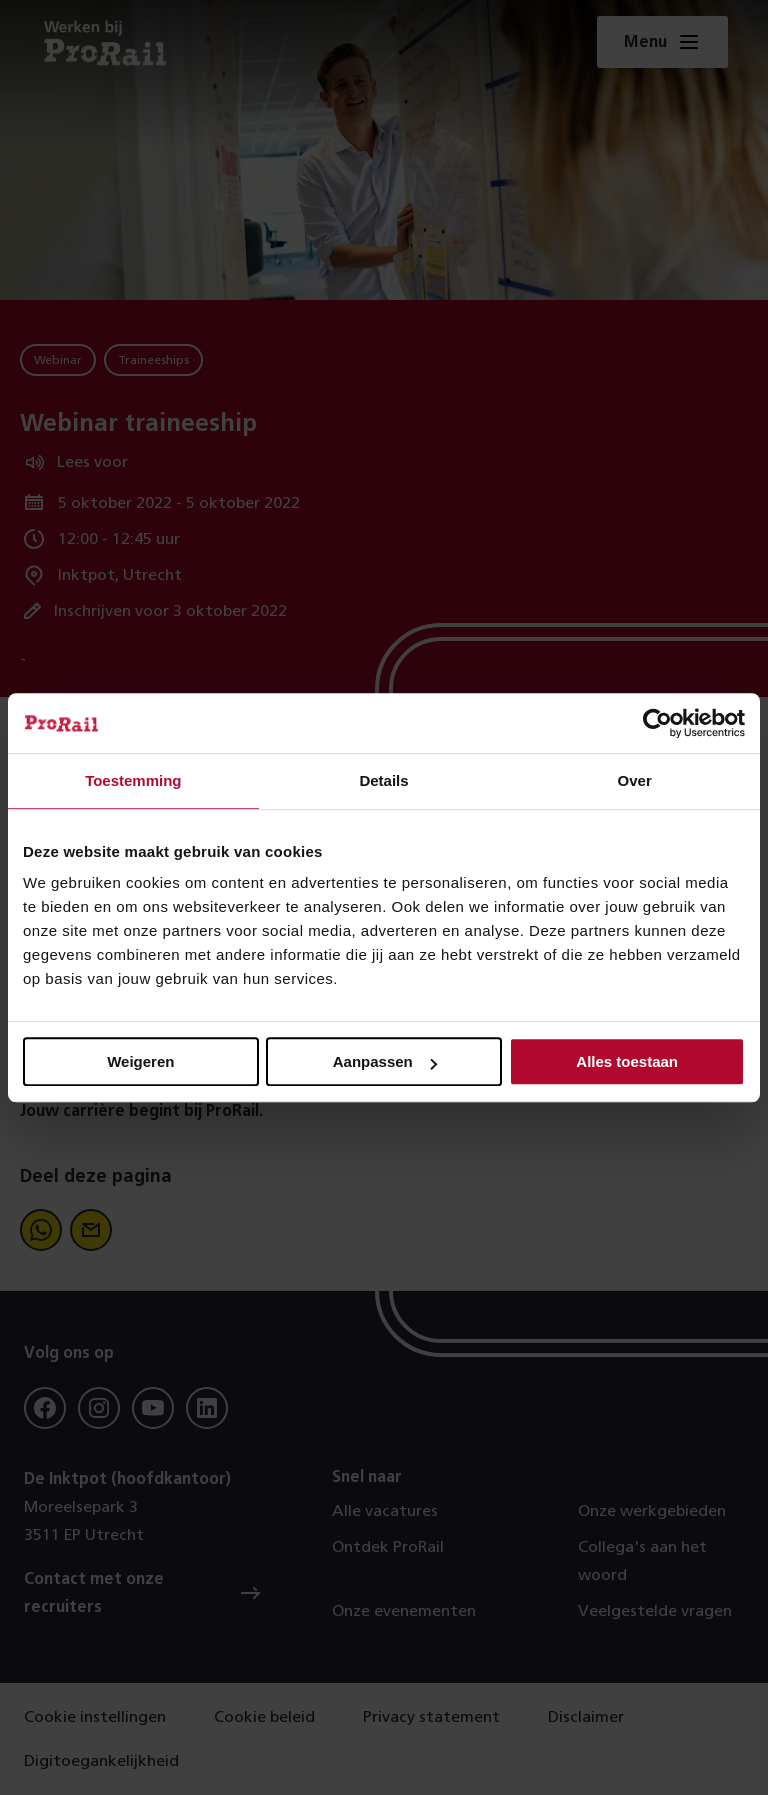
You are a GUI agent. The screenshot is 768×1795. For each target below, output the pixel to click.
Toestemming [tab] (133, 780)
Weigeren (140, 1061)
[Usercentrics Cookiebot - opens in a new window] (657, 723)
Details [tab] (383, 780)
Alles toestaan (627, 1061)
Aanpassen (385, 1061)
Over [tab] (635, 780)
